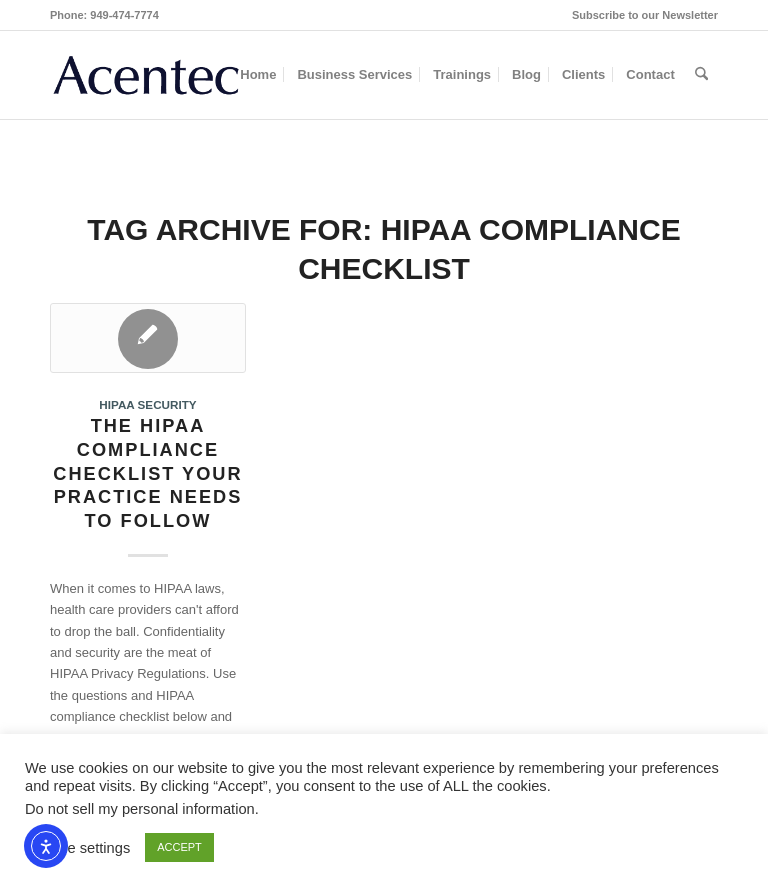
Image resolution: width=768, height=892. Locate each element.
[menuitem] (640, 15)
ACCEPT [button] (179, 847)
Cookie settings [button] (80, 848)
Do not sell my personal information (140, 809)
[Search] (701, 75)
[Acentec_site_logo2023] (146, 75)
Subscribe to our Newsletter (645, 15)
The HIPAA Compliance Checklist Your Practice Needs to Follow (147, 473)
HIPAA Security (147, 404)
